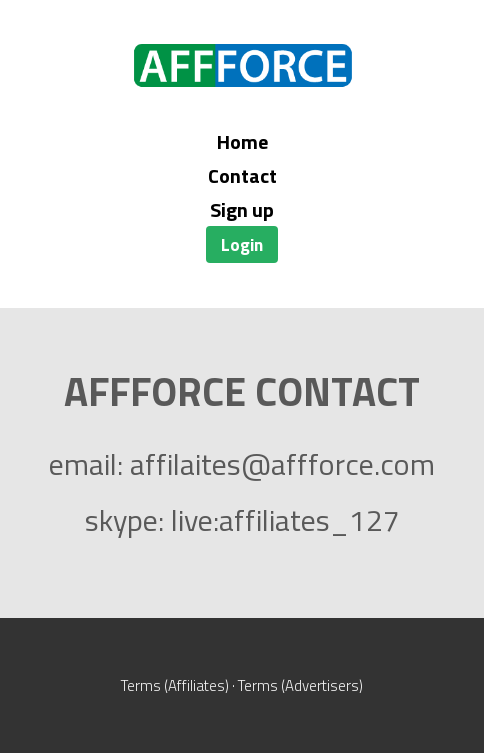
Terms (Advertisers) (300, 685)
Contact (242, 175)
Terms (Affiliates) (175, 685)
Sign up (242, 209)
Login (242, 244)
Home (242, 141)
